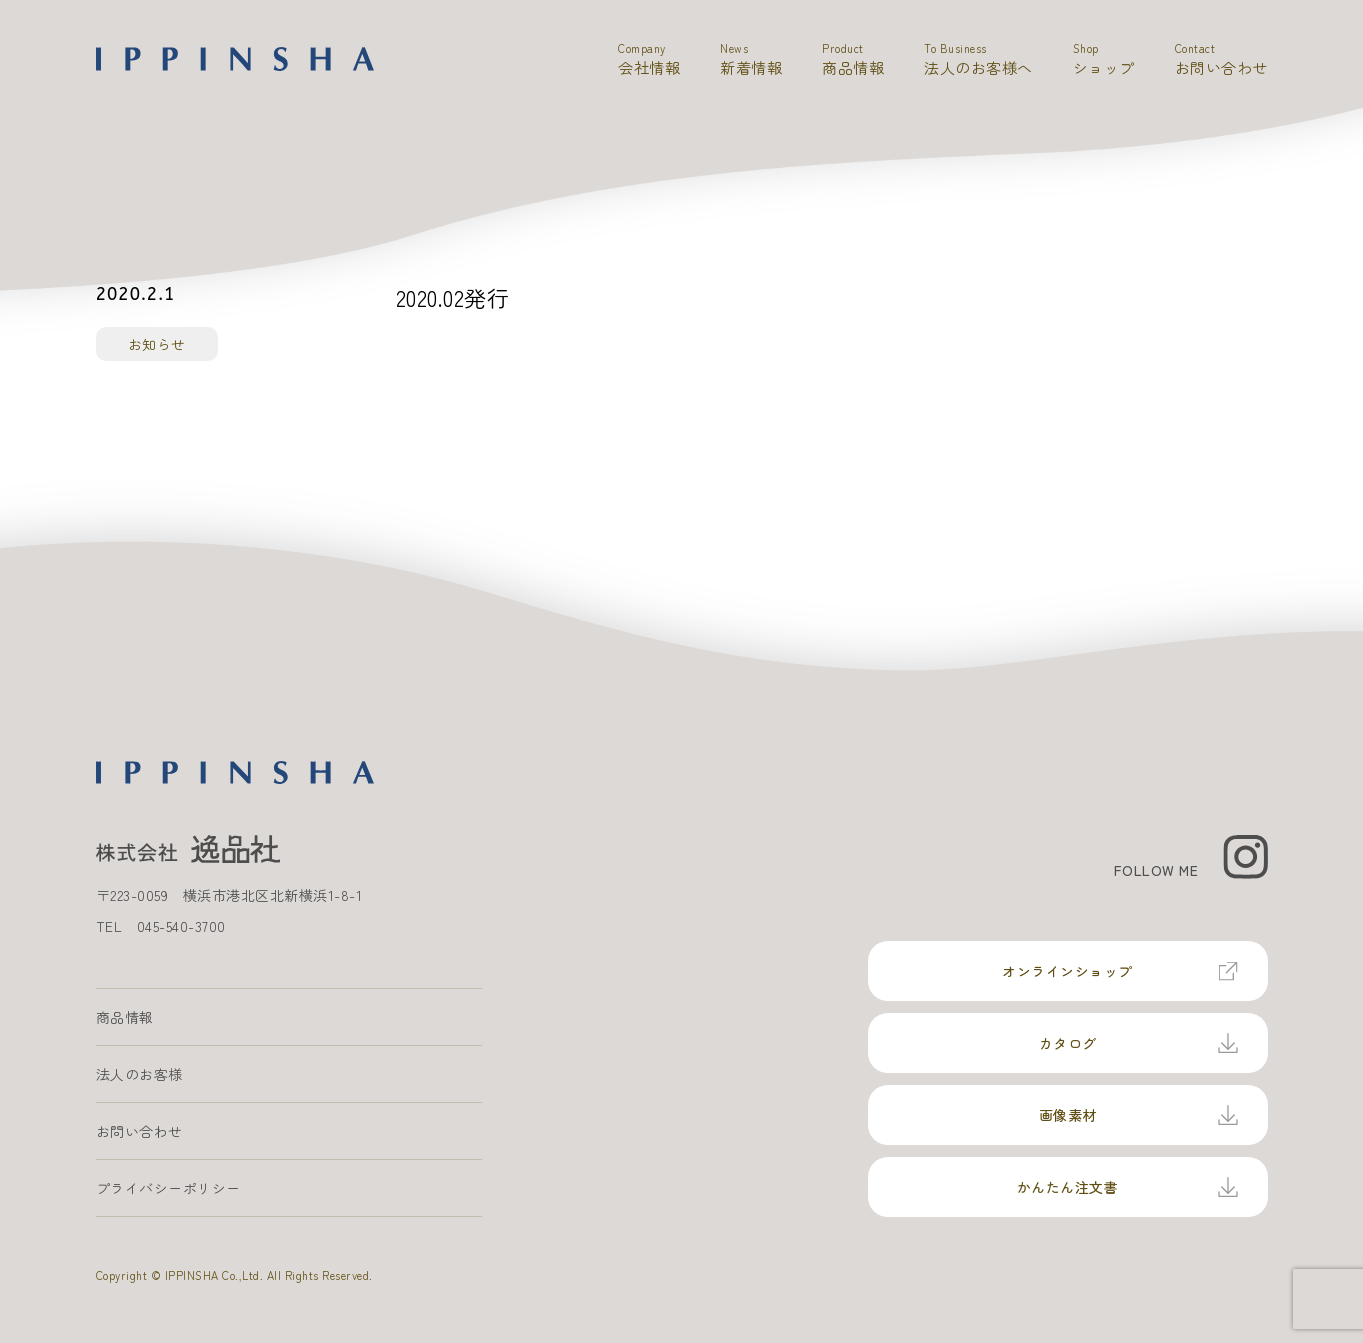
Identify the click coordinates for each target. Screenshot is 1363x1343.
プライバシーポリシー (168, 1188)
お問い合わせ (139, 1131)
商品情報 (125, 1017)
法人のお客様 (139, 1074)
